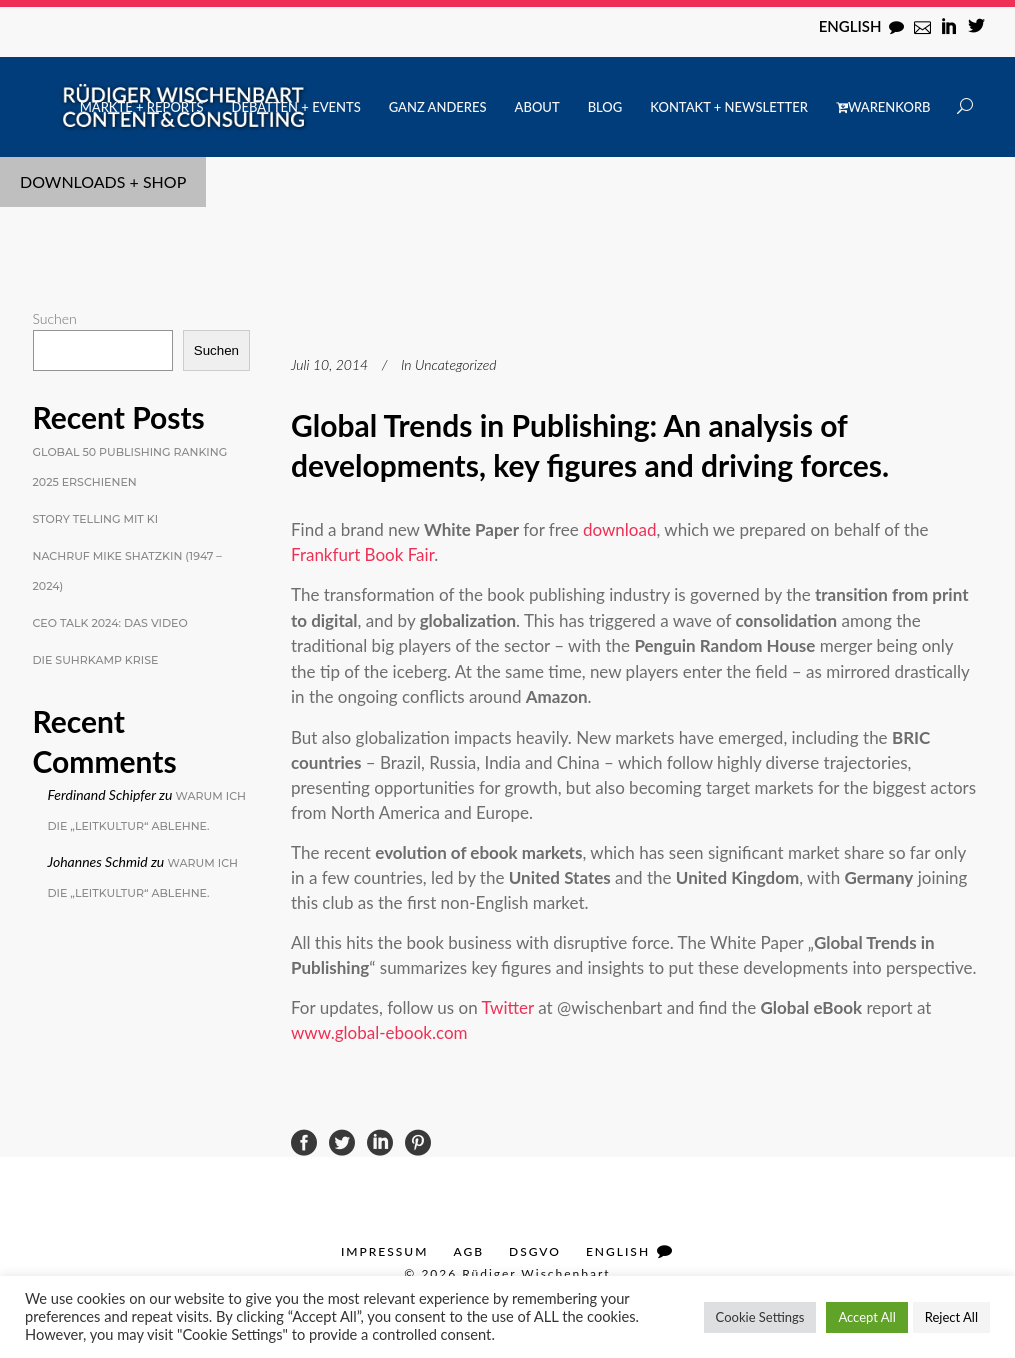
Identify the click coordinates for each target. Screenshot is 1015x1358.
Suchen (55, 318)
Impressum (384, 1251)
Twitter (510, 1007)
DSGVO (535, 1251)
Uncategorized (455, 364)
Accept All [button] (866, 1317)
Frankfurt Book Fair (362, 554)
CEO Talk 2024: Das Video (110, 623)
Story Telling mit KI (96, 519)
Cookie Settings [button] (760, 1317)
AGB (468, 1251)
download (620, 529)
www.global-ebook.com (379, 1032)
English (850, 26)
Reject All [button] (951, 1317)
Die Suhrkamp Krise (96, 660)
